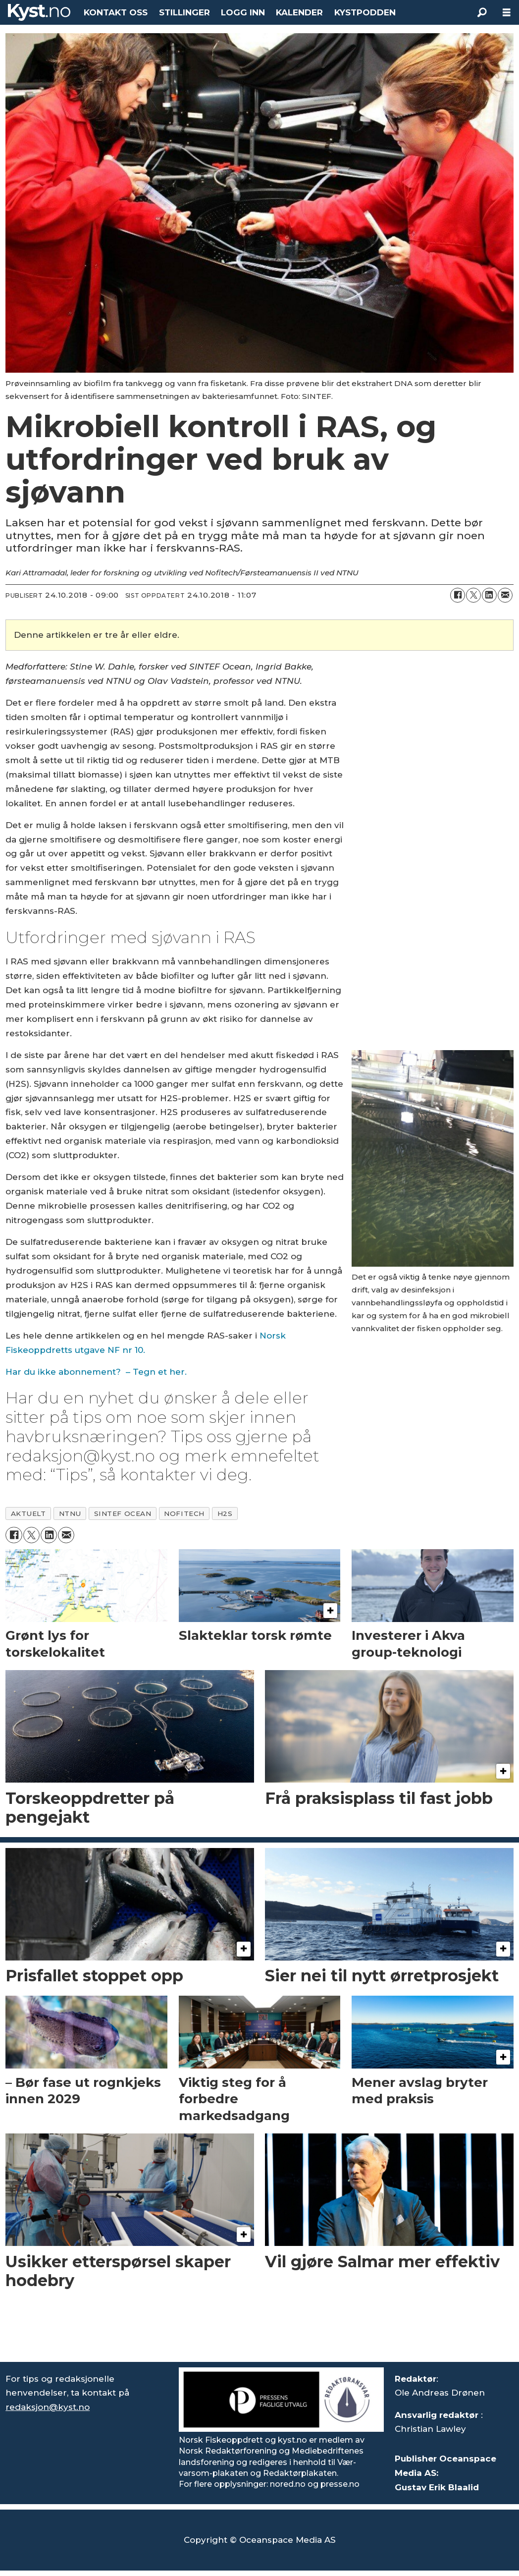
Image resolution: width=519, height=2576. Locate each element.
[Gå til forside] (39, 12)
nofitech (184, 1513)
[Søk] (481, 12)
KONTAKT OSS (116, 12)
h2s (225, 1513)
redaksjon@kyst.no (47, 2407)
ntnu (70, 1513)
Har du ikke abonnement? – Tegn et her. (96, 1372)
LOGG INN (243, 12)
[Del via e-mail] (505, 595)
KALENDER (299, 12)
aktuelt (28, 1513)
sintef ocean (123, 1513)
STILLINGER (184, 12)
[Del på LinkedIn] (489, 595)
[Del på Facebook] (457, 595)
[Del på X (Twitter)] (473, 595)
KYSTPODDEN (365, 12)
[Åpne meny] (507, 12)
